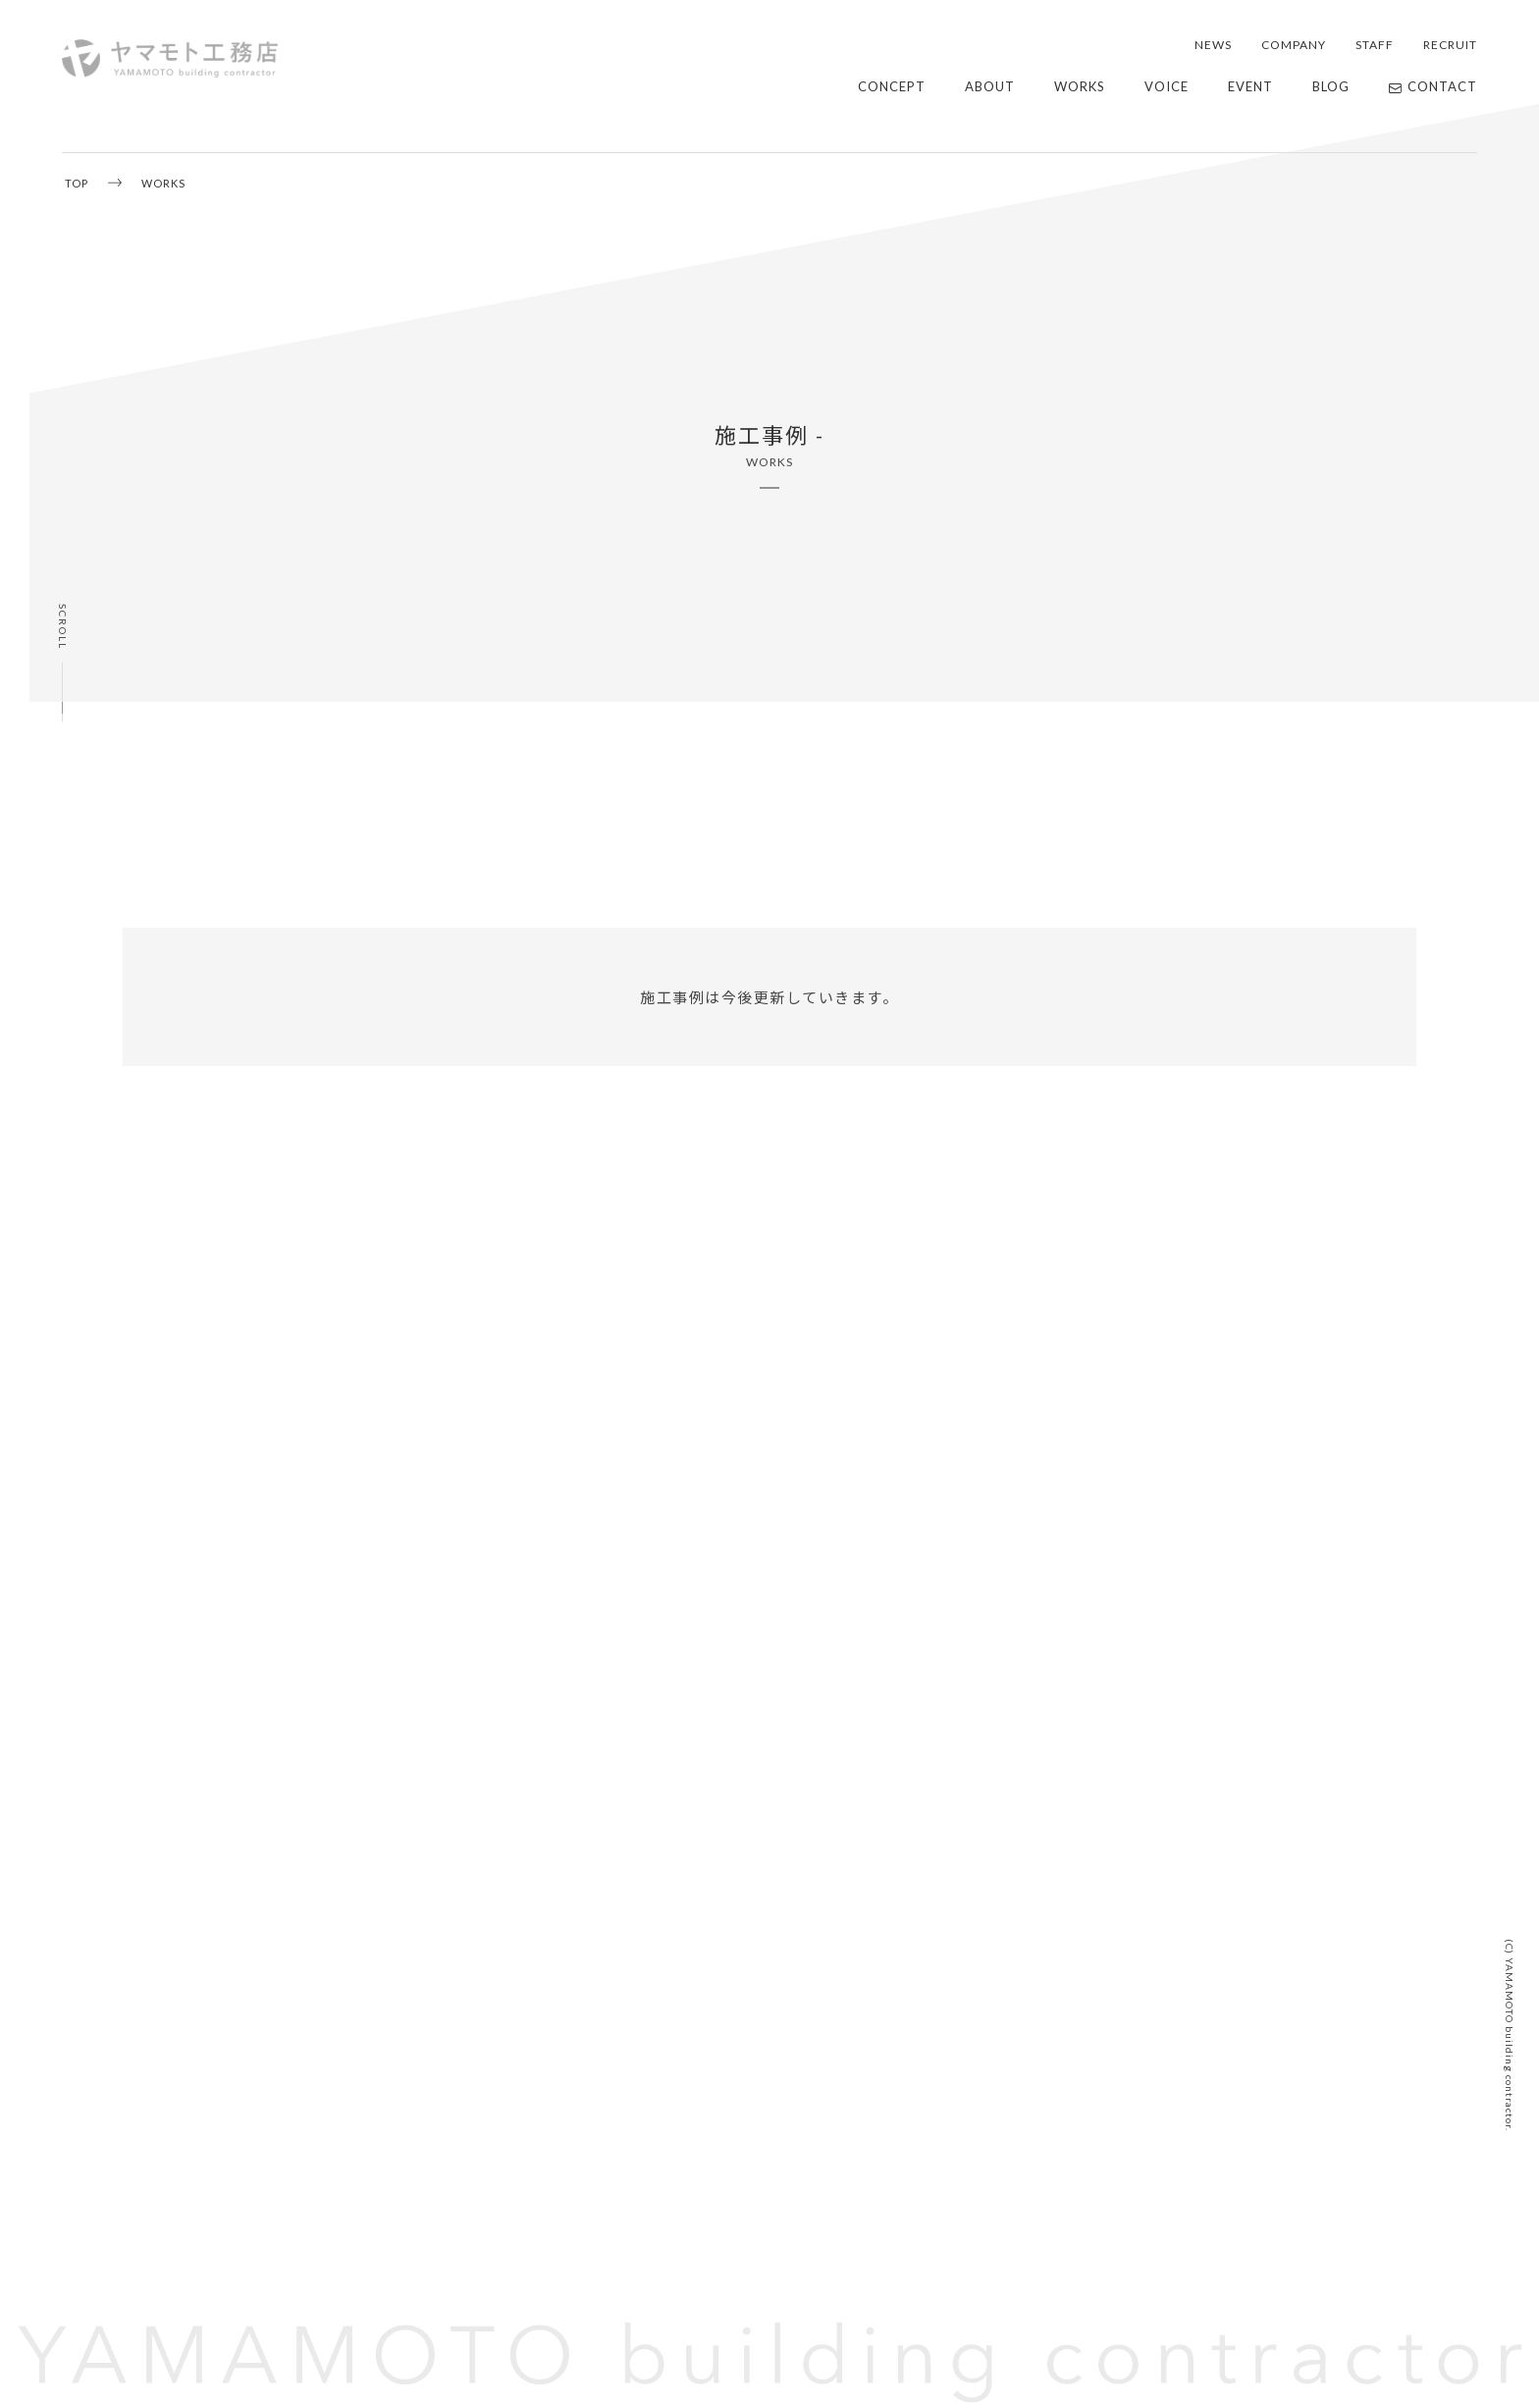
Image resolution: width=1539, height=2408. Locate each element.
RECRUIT (1450, 44)
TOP (76, 183)
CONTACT (1433, 86)
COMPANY (1293, 44)
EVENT (1250, 86)
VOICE (1166, 86)
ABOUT (990, 86)
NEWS (1213, 44)
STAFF (1374, 44)
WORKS (1079, 86)
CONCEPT (892, 86)
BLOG (1331, 86)
